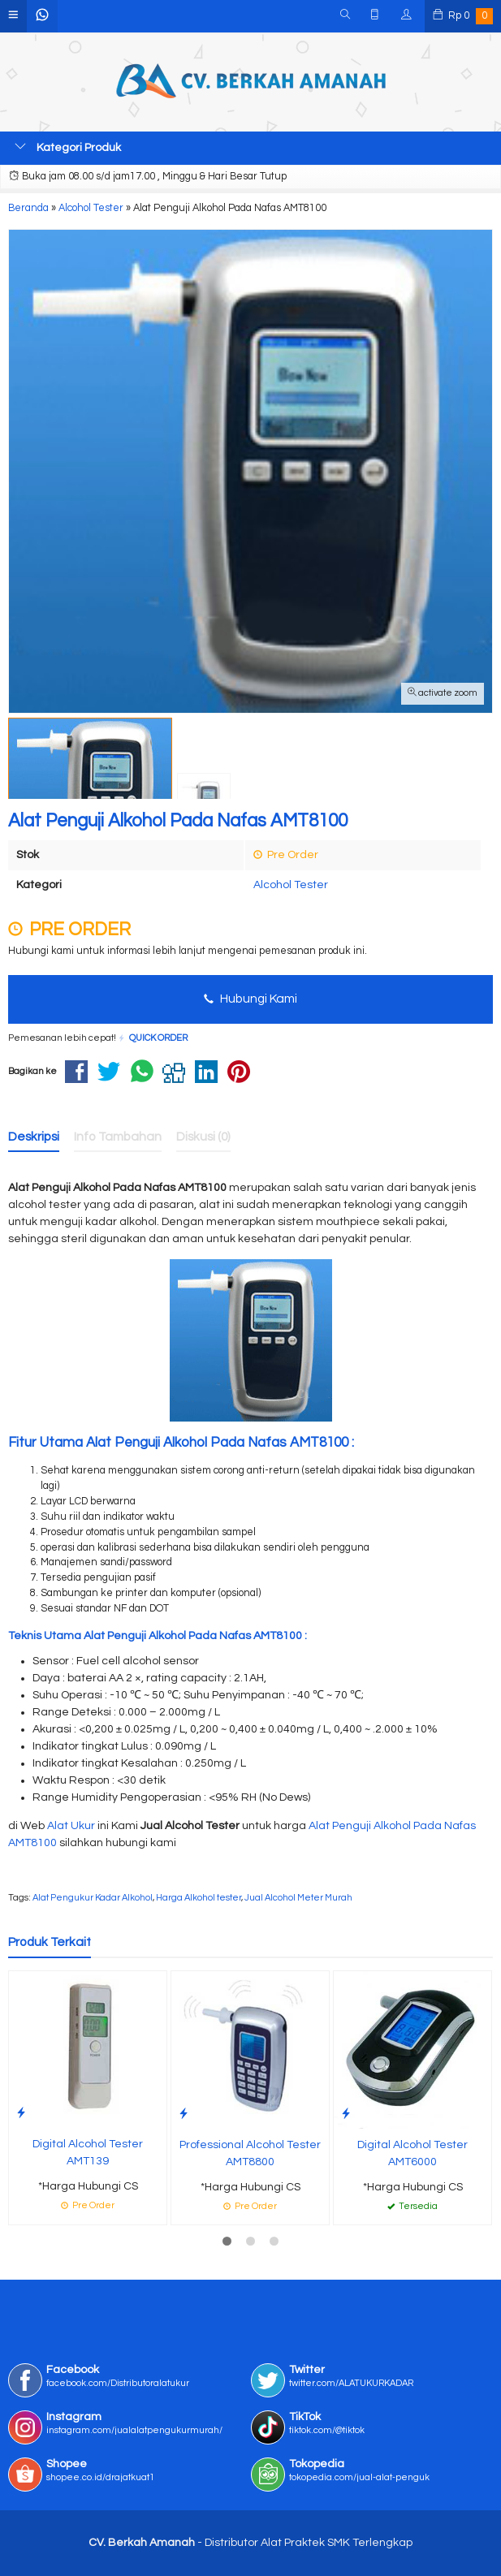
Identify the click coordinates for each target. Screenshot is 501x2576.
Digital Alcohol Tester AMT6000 (412, 2153)
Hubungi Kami (250, 998)
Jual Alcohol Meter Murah (298, 1897)
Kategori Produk (68, 146)
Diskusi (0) (203, 1136)
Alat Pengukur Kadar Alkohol (92, 1897)
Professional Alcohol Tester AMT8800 (250, 2153)
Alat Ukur (71, 1826)
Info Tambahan (118, 1136)
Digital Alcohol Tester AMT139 (87, 2152)
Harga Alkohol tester (198, 1897)
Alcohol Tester (290, 885)
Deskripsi (33, 1136)
